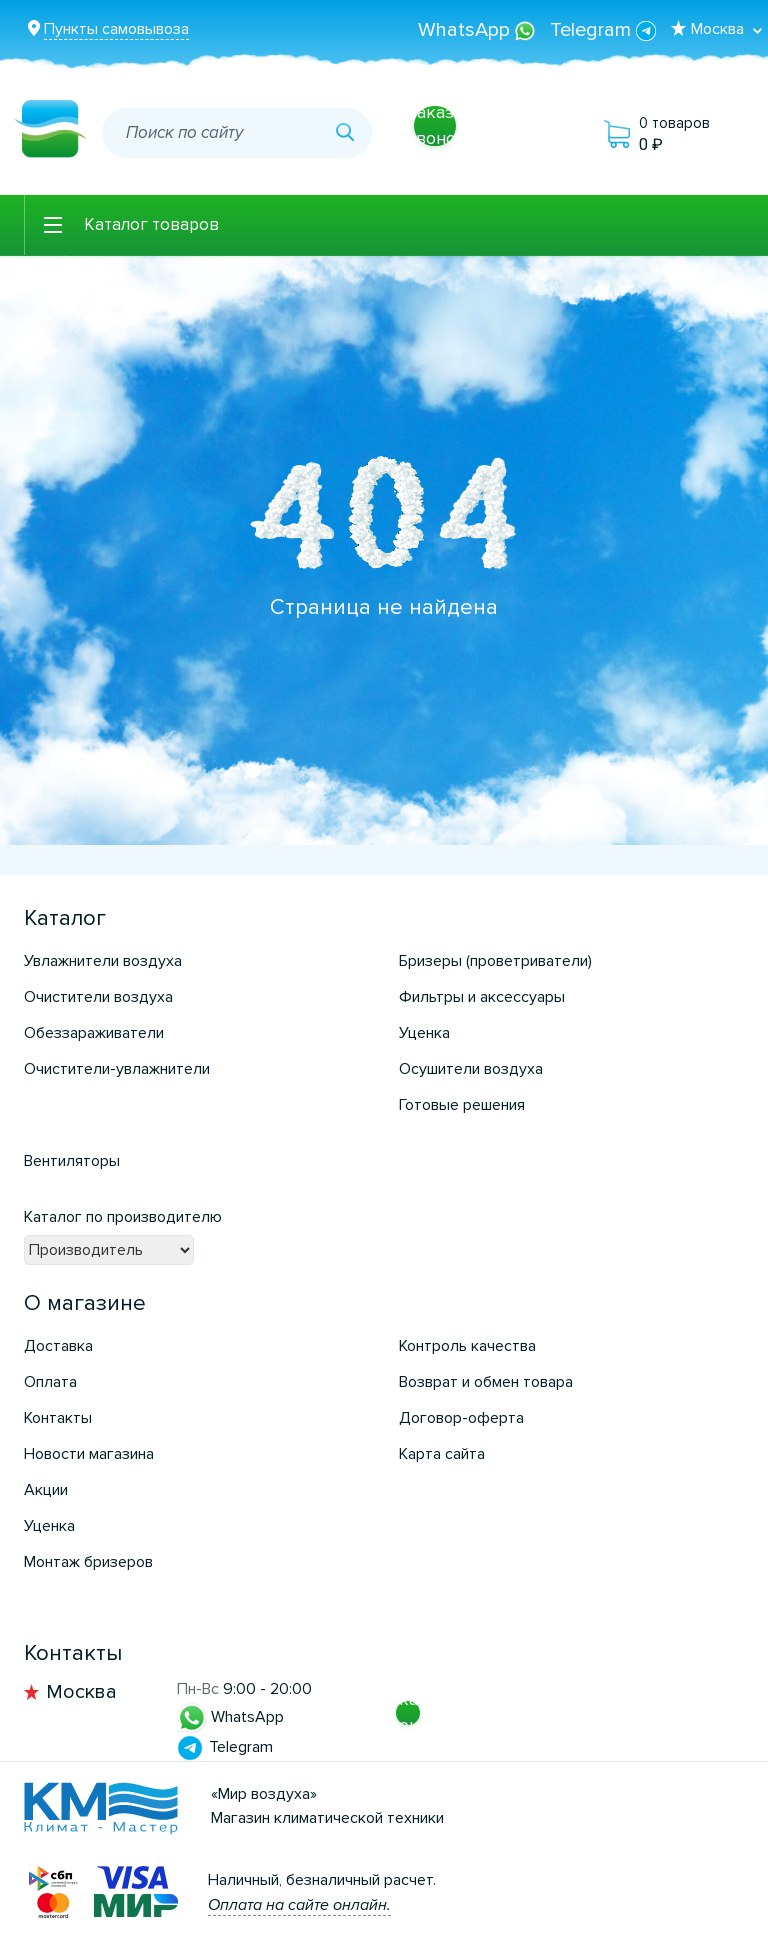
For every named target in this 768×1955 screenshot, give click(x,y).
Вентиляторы (72, 1161)
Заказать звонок (444, 125)
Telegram (603, 30)
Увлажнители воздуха (103, 961)
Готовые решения (462, 1105)
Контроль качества (467, 1346)
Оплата (50, 1382)
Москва (81, 1692)
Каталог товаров (151, 224)
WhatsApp (479, 30)
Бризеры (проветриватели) (495, 961)
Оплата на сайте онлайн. (299, 1905)
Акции (46, 1490)
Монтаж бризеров (88, 1562)
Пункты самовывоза (116, 29)
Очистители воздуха (98, 997)
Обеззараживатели (94, 1033)
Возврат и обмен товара (486, 1382)
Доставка (58, 1346)
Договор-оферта (461, 1418)
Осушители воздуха (471, 1069)
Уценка (424, 1033)
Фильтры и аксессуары (482, 997)
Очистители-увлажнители (117, 1069)
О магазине (85, 1303)
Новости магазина (89, 1454)
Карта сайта (442, 1454)
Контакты (58, 1418)
